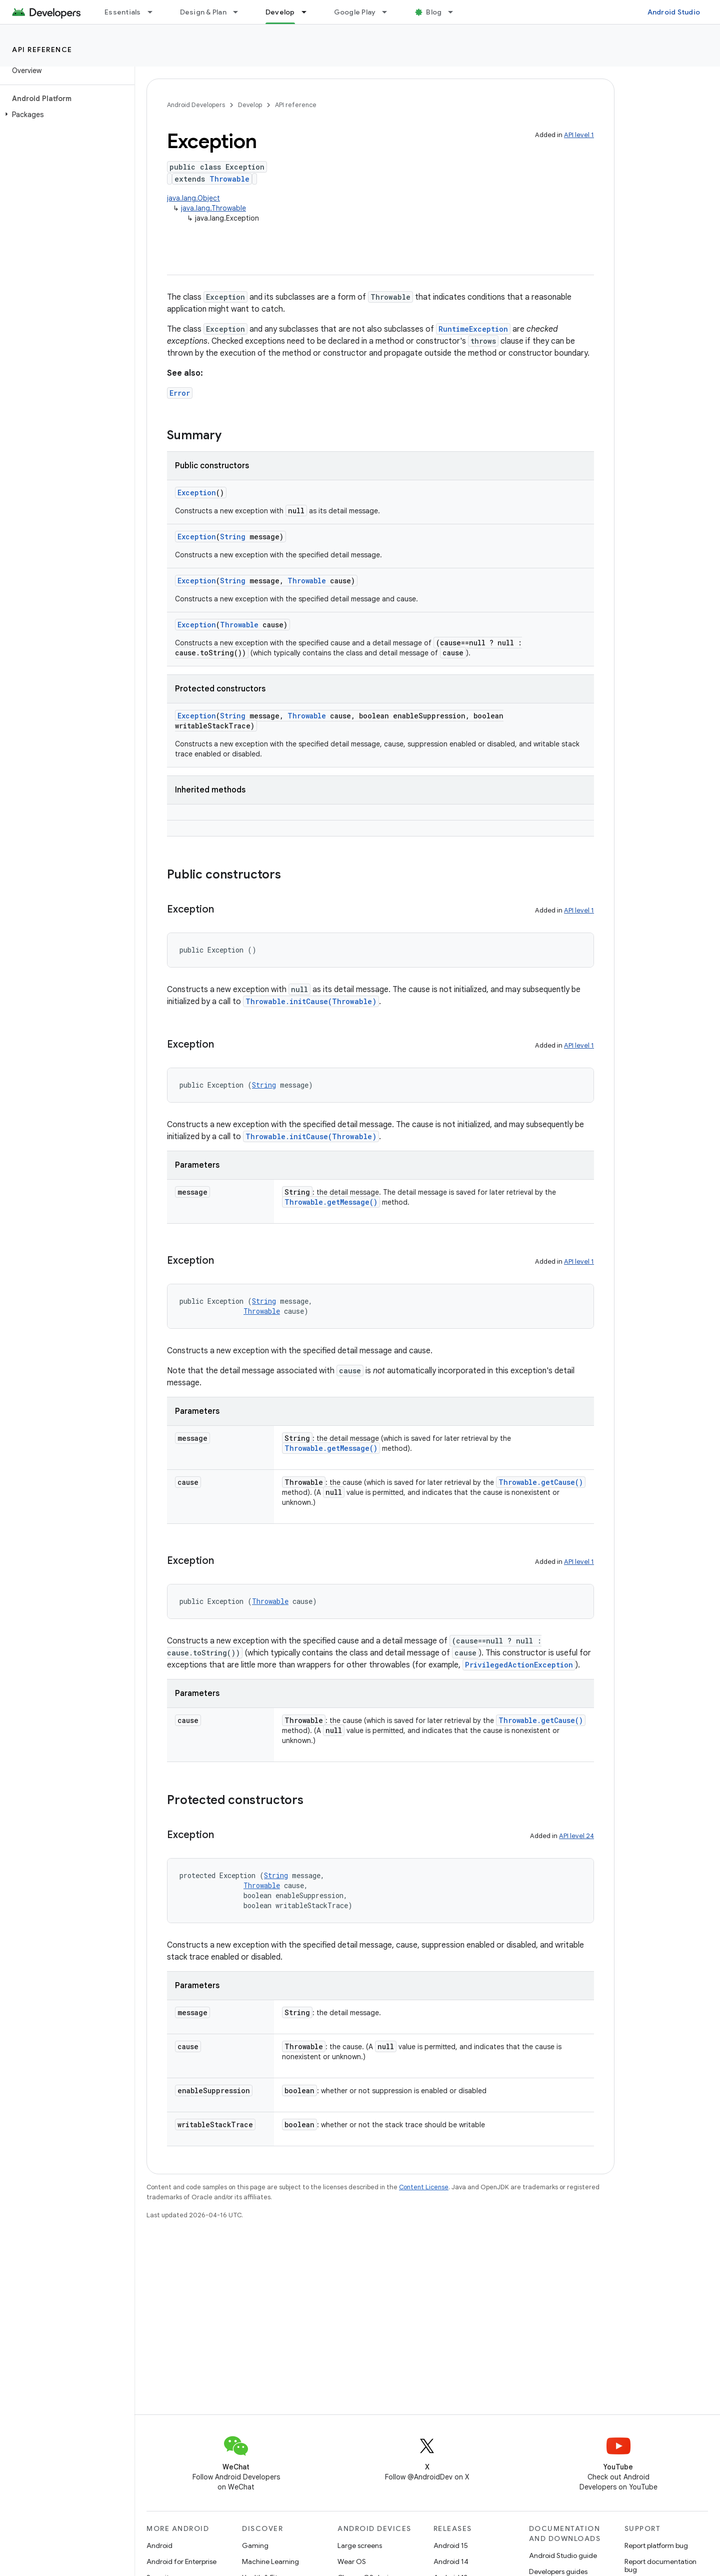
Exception (197, 492)
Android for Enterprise (181, 2561)
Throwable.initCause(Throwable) (311, 1001)
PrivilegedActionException (519, 1664)
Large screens (360, 2545)
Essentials (122, 12)
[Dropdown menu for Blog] (455, 12)
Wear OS (352, 2561)
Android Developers (196, 105)
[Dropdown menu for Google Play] (389, 12)
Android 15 (451, 2545)
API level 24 (576, 1836)
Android (159, 2545)
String (233, 536)
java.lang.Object (193, 198)
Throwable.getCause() (540, 1482)
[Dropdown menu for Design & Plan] (240, 12)
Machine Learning (270, 2561)
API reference (42, 49)
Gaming (255, 2545)
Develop (250, 105)
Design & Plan (203, 12)
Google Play (355, 12)
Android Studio (674, 12)
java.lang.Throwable (213, 208)
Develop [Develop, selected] (280, 12)
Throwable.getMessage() (331, 1202)
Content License (423, 2187)
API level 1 (579, 135)
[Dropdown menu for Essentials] (154, 12)
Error (180, 393)
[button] (65, 115)
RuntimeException (473, 329)
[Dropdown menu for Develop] (308, 12)
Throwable (230, 179)
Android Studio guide (563, 2555)
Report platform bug (656, 2545)
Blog (434, 12)
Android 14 (451, 2561)
